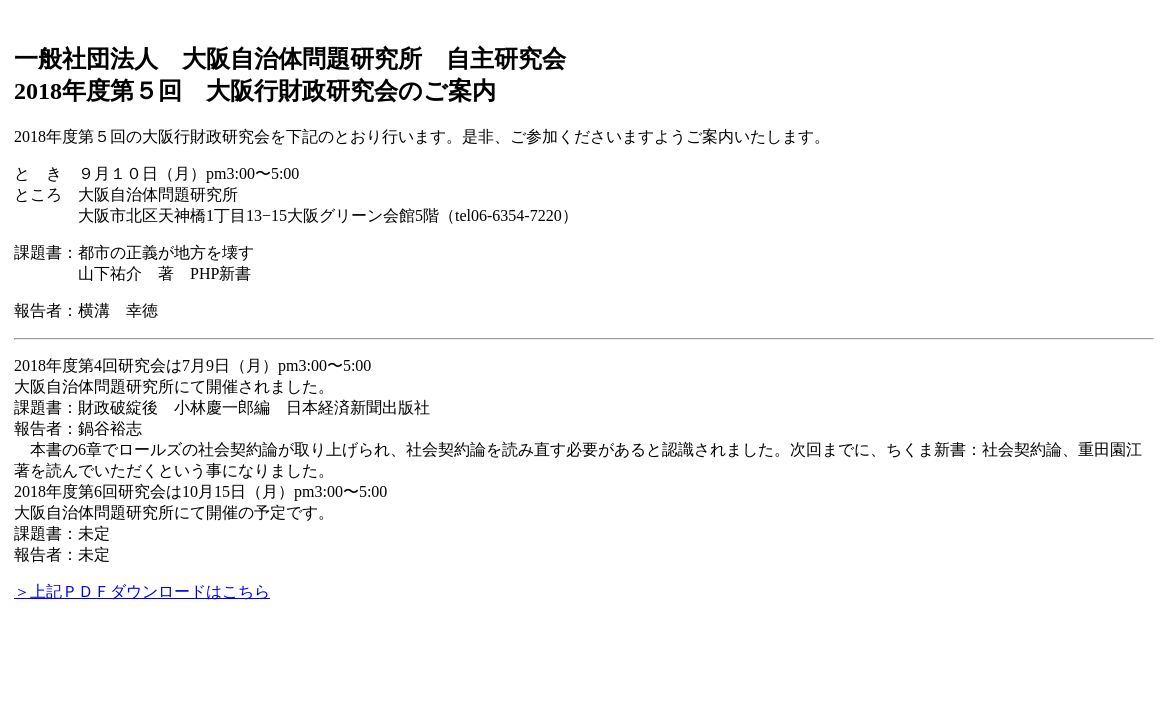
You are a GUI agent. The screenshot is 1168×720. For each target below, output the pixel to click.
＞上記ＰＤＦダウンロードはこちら (142, 591)
